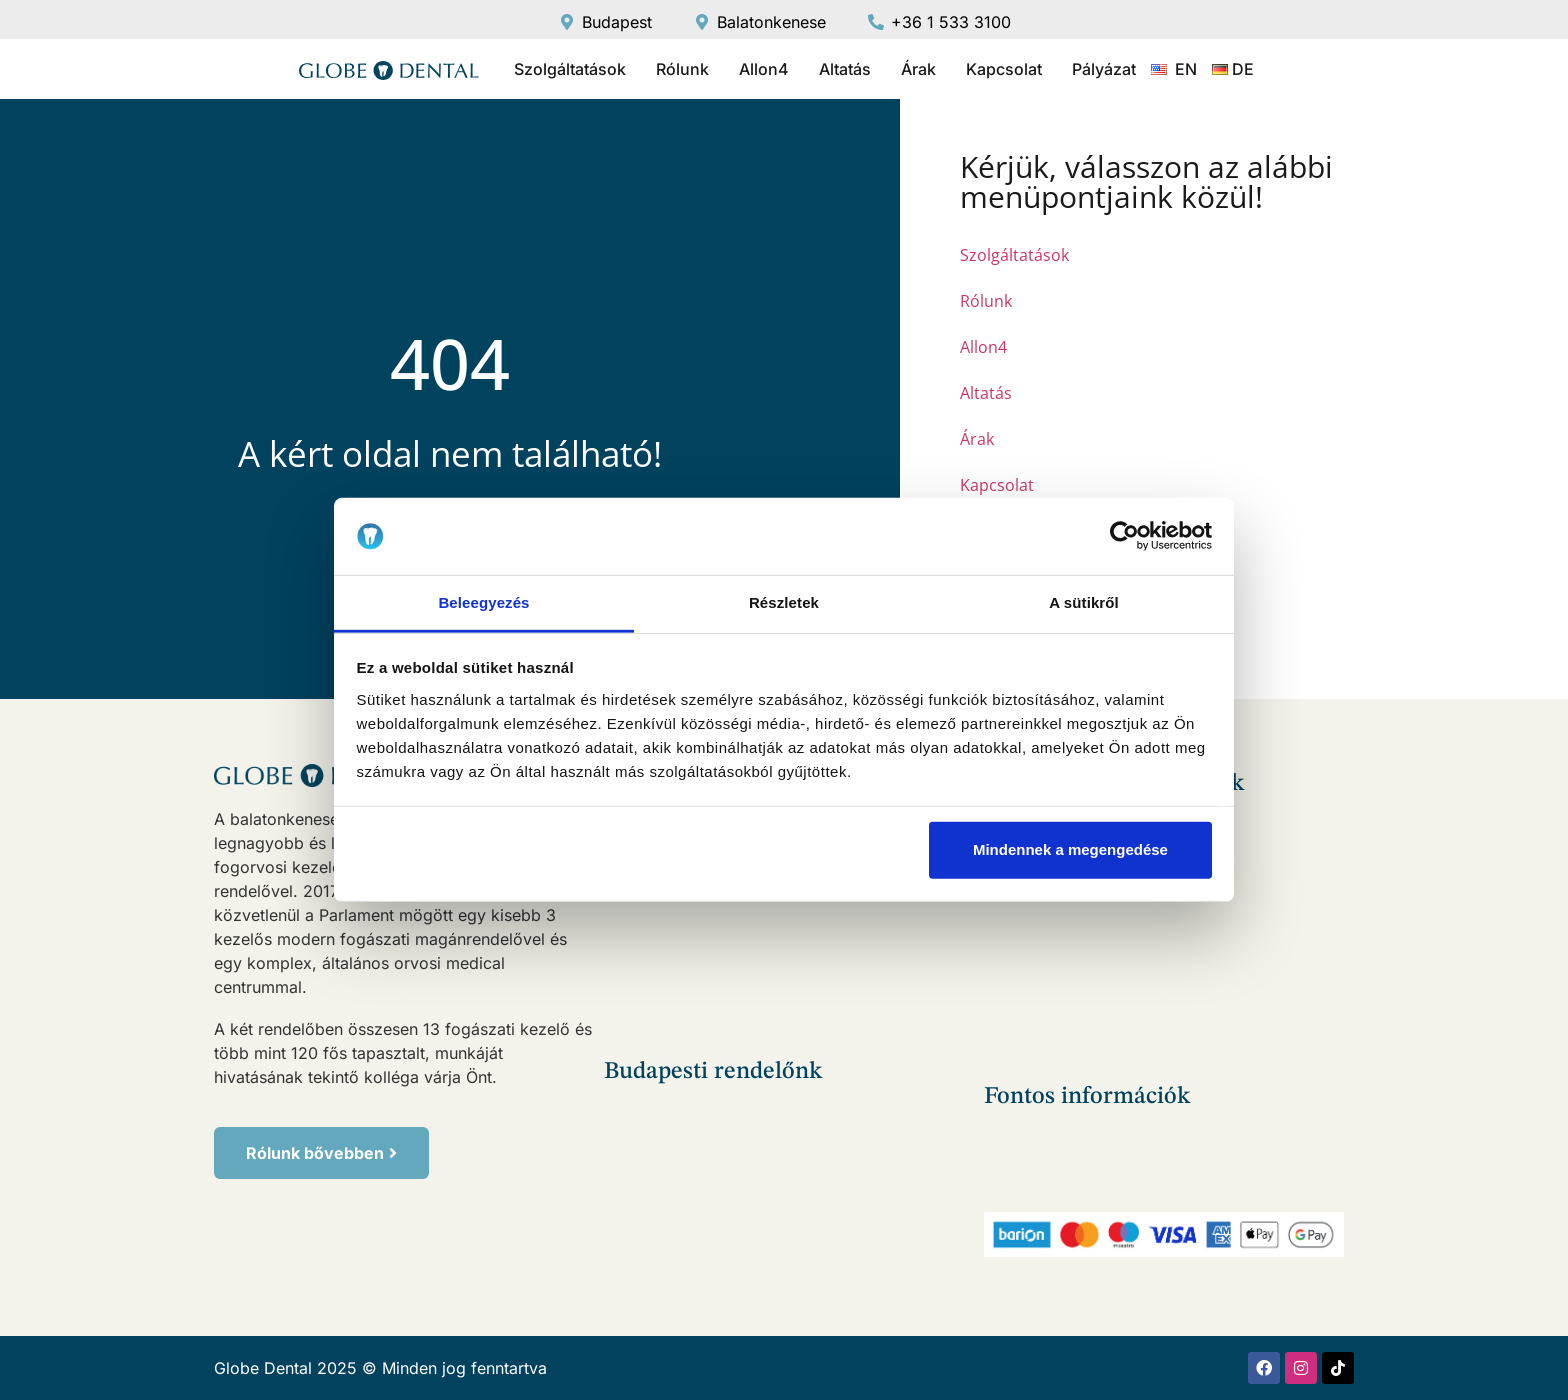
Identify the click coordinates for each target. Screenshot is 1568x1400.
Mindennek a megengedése (1070, 849)
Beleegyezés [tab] (483, 602)
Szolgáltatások (570, 69)
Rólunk (682, 69)
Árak (918, 69)
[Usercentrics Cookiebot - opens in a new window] (1124, 536)
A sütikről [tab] (1084, 602)
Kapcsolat (1004, 69)
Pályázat (1104, 69)
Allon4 (764, 69)
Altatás (845, 69)
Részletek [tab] (784, 602)
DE (1243, 69)
